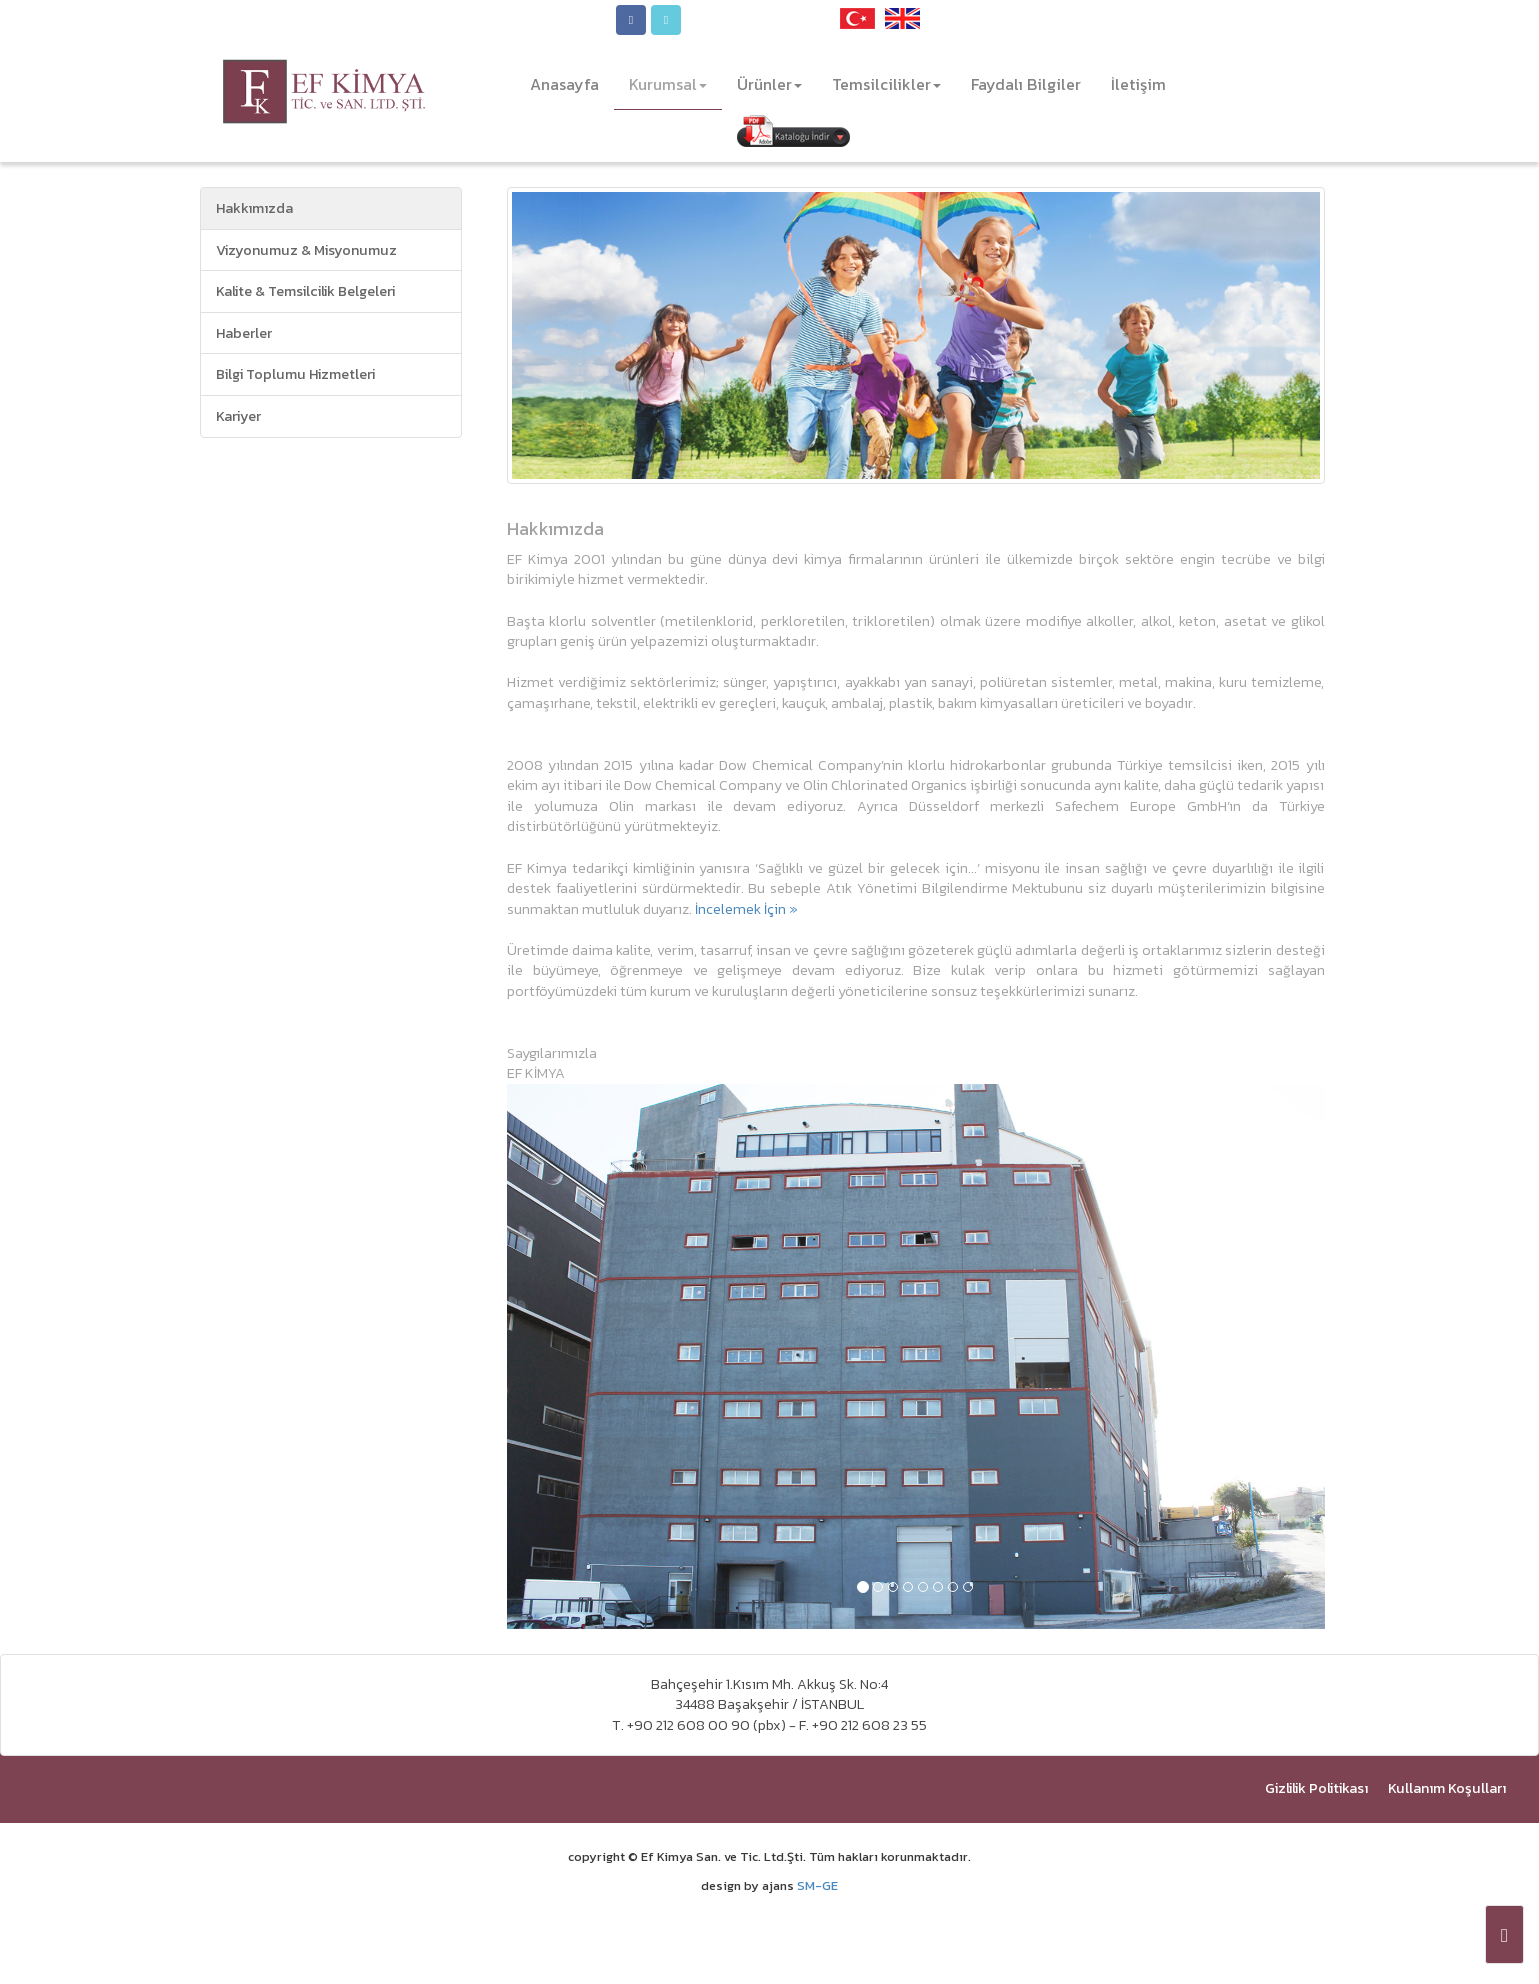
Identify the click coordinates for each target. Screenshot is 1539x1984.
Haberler (244, 333)
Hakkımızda (254, 208)
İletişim (1138, 84)
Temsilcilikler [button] (886, 84)
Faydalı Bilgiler (1026, 84)
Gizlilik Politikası (1316, 1788)
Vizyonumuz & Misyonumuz (306, 250)
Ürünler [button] (769, 84)
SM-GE (817, 1885)
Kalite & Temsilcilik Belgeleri (305, 291)
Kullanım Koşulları (1447, 1788)
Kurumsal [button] (668, 84)
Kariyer (238, 416)
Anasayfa (572, 83)
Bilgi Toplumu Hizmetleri (295, 374)
